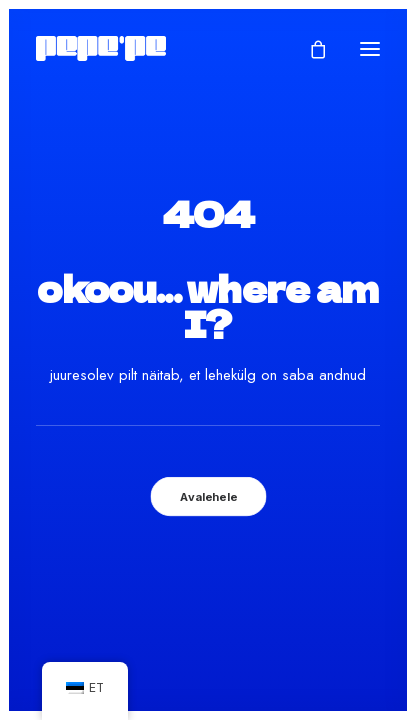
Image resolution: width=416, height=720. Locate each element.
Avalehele (208, 496)
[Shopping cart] (309, 49)
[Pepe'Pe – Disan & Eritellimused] (101, 48)
